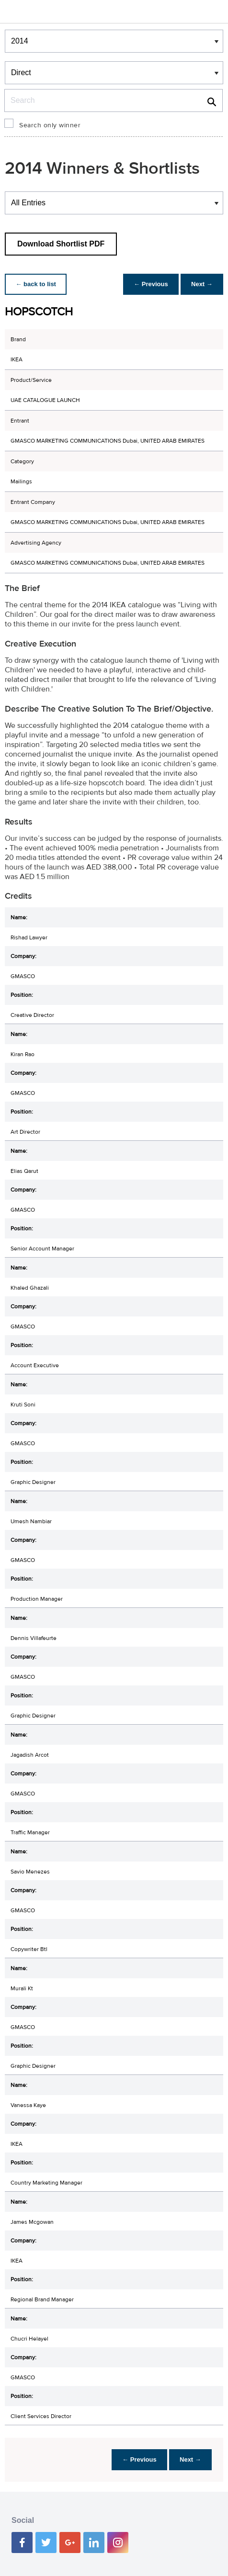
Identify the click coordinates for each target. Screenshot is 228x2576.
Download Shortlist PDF (60, 244)
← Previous (148, 284)
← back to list (36, 284)
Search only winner (49, 125)
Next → (201, 284)
